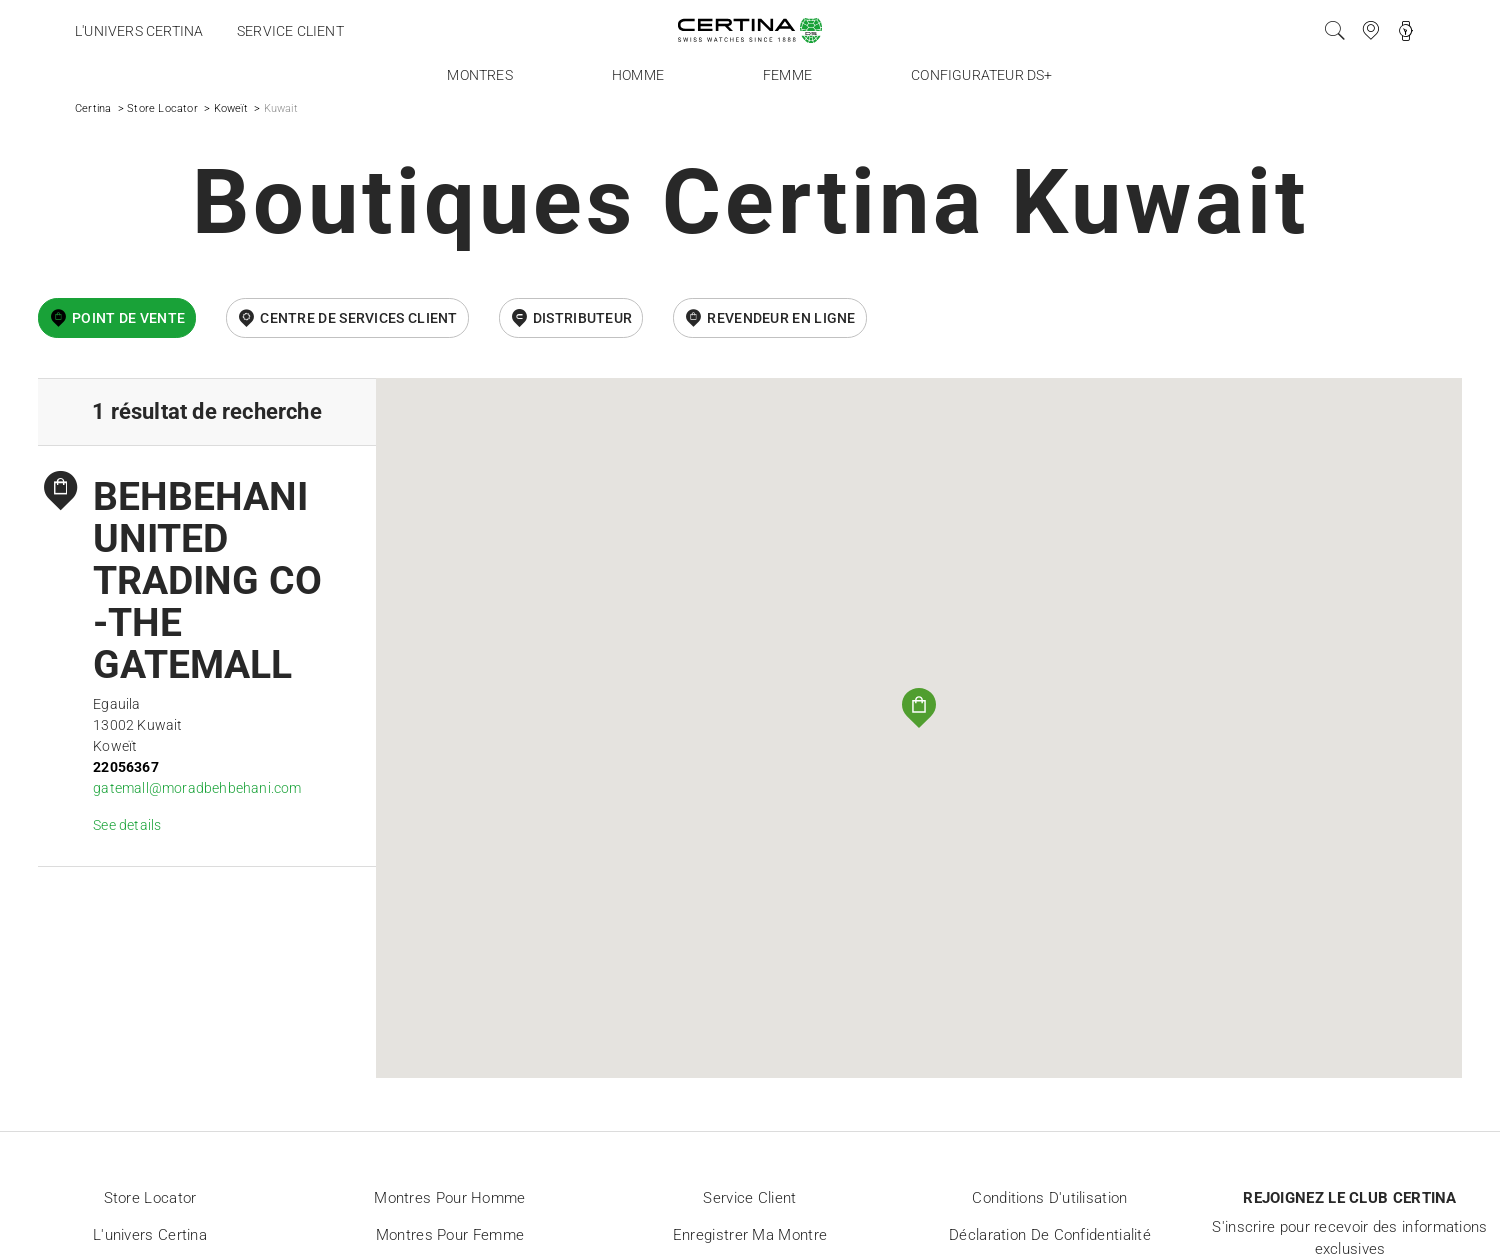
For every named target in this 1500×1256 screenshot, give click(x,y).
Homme (638, 75)
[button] (919, 708)
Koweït (231, 108)
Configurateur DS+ (981, 75)
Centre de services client (359, 318)
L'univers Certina (139, 31)
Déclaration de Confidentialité (1050, 1235)
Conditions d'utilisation (1049, 1198)
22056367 (126, 767)
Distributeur (583, 318)
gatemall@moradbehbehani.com (197, 788)
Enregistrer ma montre (750, 1235)
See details (127, 825)
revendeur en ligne (781, 318)
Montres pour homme (449, 1198)
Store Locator (162, 108)
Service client (290, 31)
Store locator (150, 1198)
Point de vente (128, 318)
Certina (93, 108)
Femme (787, 75)
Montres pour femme (450, 1235)
